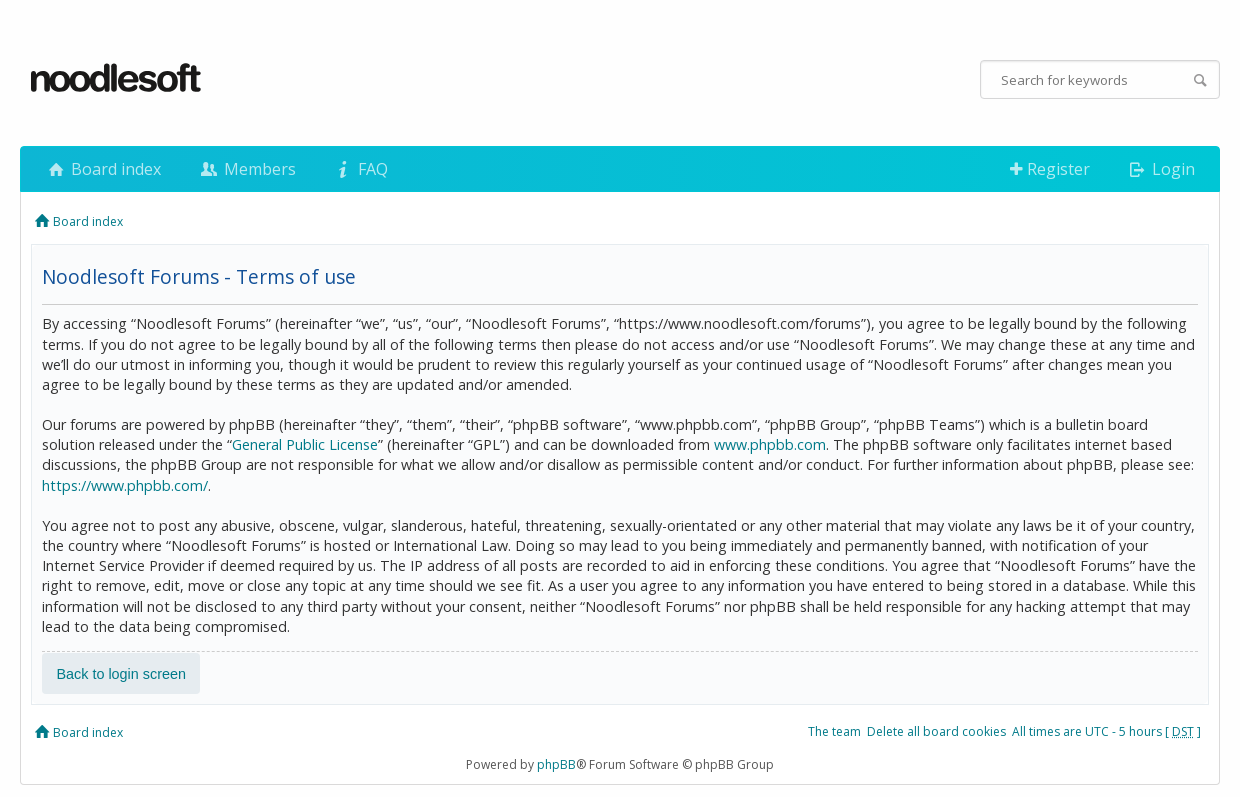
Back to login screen (121, 673)
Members (246, 169)
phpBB (556, 764)
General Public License (305, 444)
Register (1050, 169)
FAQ (360, 169)
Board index (103, 169)
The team (834, 731)
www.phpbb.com (770, 444)
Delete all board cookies (936, 731)
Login (1160, 169)
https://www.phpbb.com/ (125, 485)
